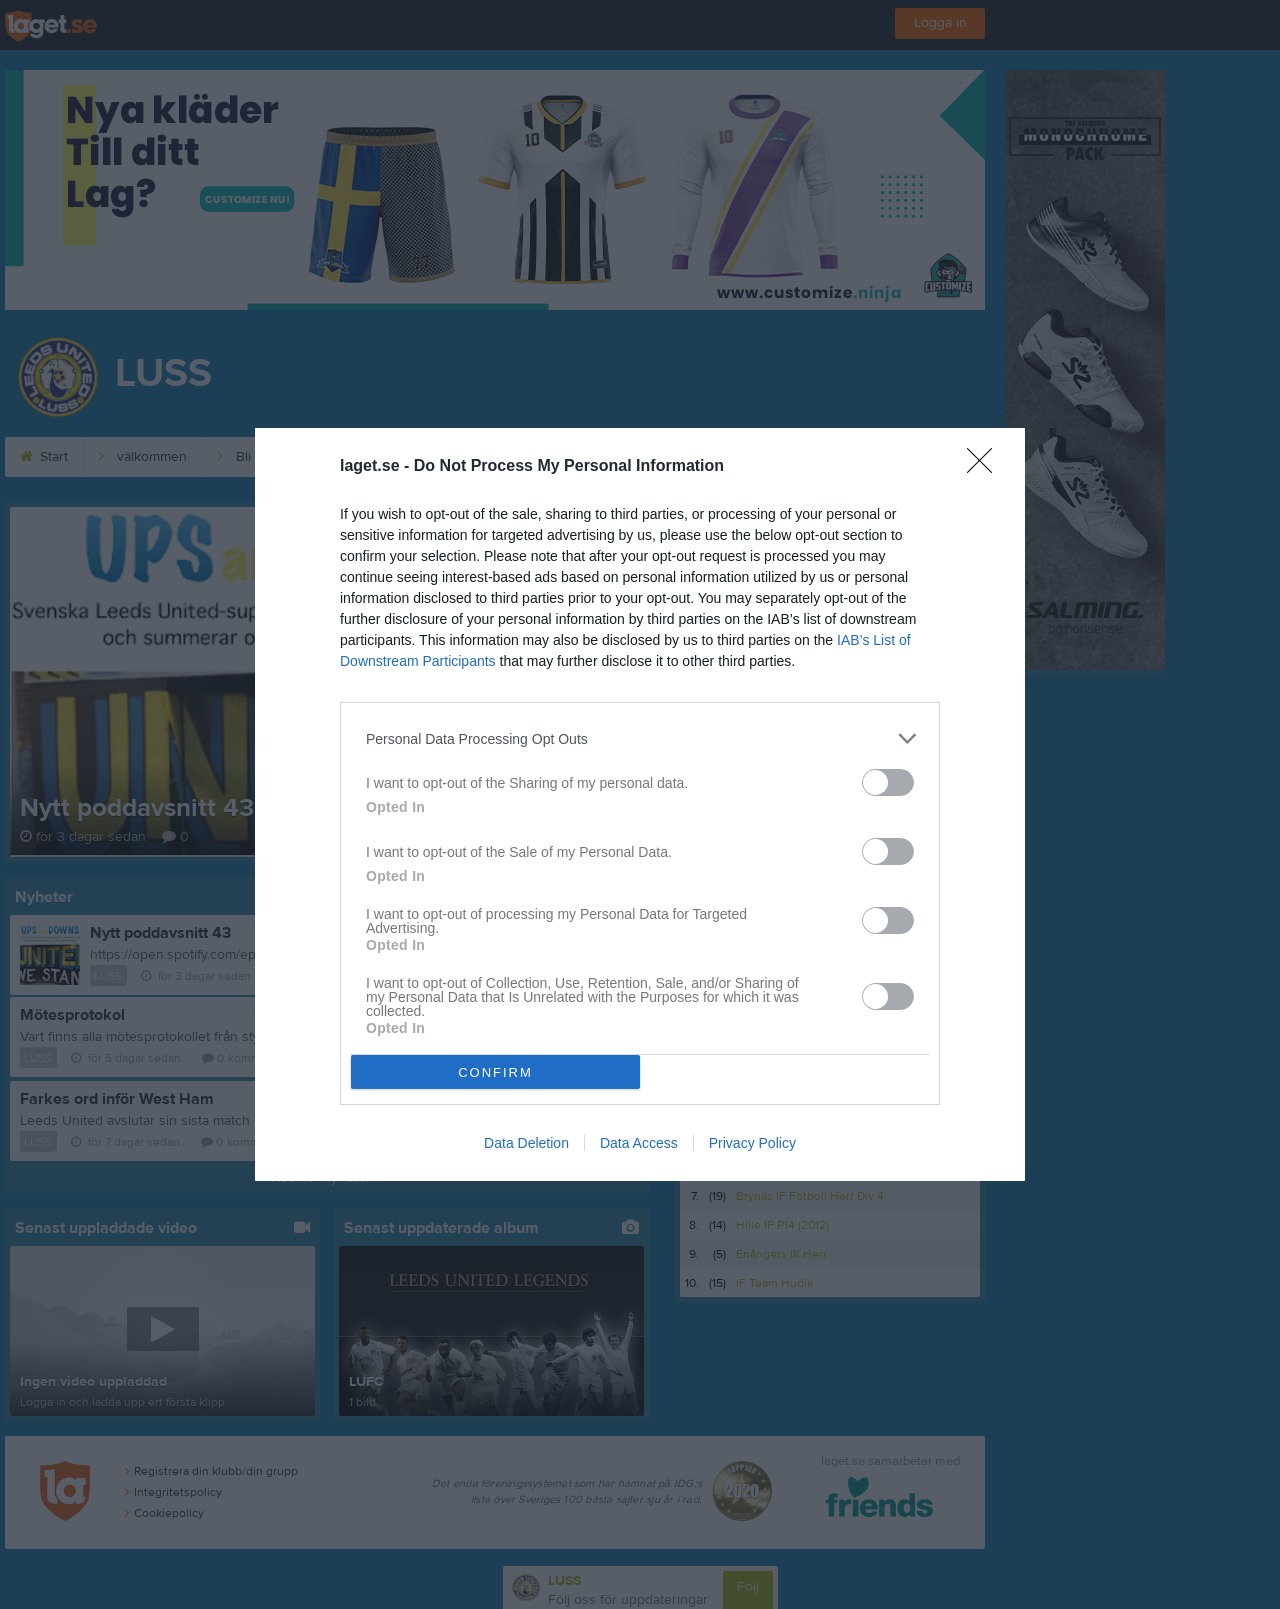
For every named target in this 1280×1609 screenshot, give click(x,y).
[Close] (986, 467)
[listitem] (640, 738)
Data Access (639, 1143)
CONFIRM (495, 1072)
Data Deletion (526, 1143)
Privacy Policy (752, 1143)
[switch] (888, 782)
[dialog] (640, 804)
